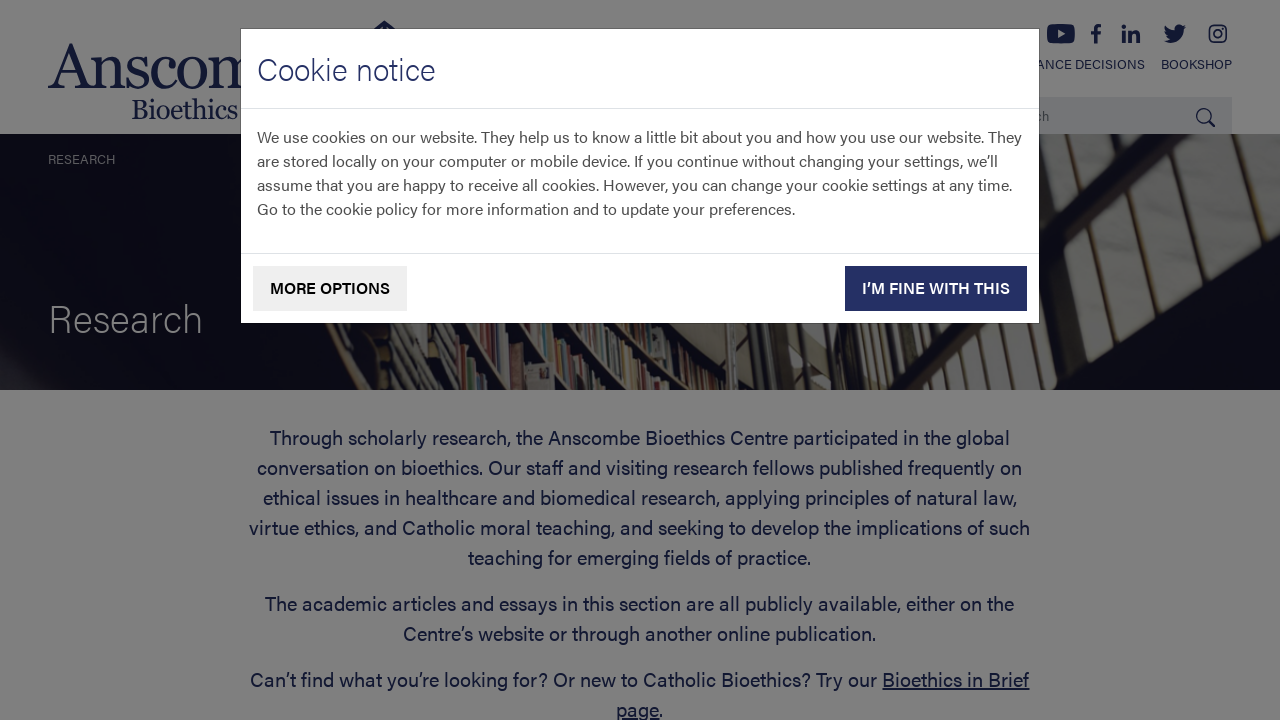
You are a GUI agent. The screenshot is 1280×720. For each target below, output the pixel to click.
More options (330, 287)
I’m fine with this (936, 287)
